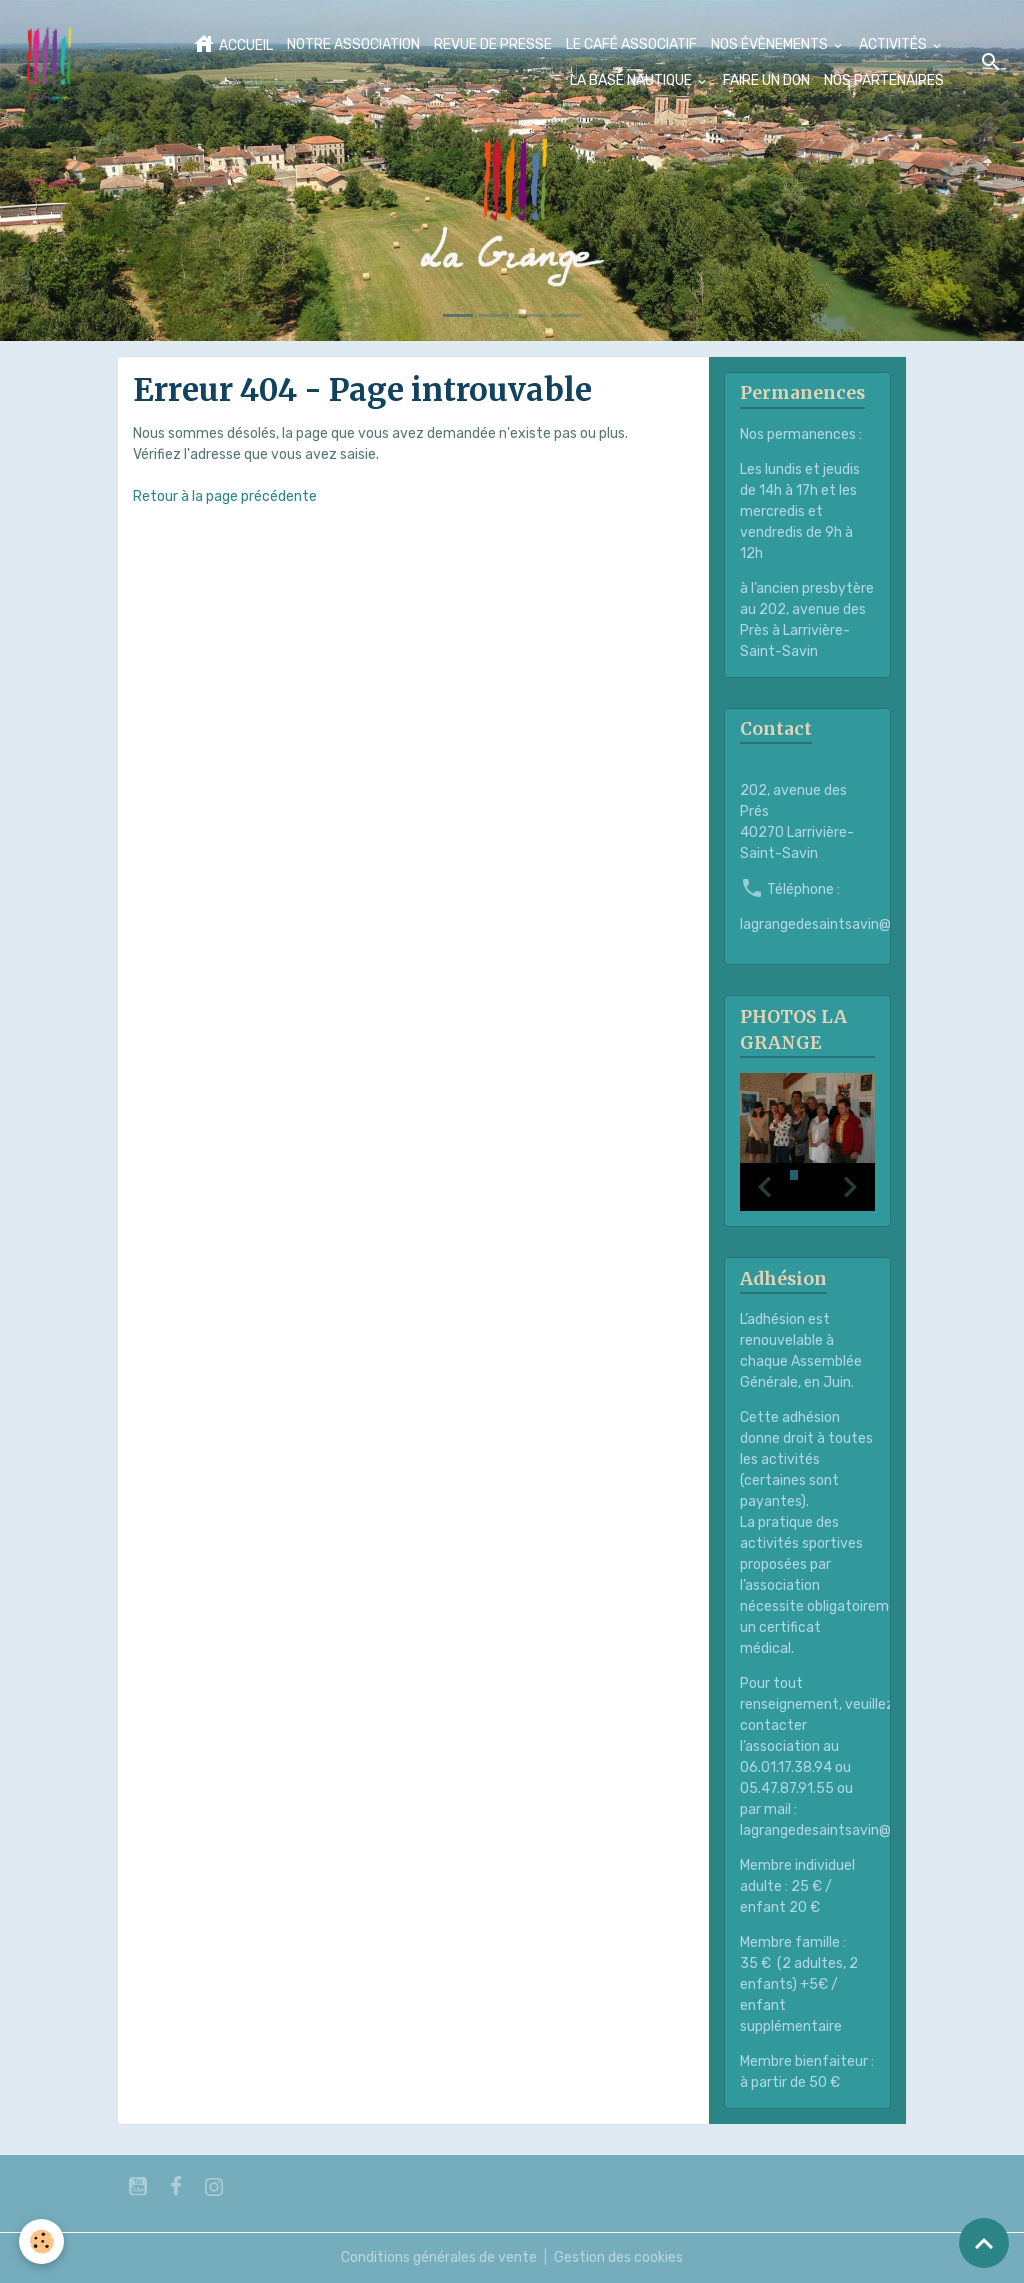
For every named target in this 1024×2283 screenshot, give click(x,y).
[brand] (49, 63)
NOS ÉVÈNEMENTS (771, 44)
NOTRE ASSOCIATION (353, 44)
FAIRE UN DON (766, 80)
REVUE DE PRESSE (493, 44)
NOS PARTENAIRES (884, 80)
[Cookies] (42, 2241)
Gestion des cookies (618, 2257)
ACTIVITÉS (894, 44)
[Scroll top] (984, 2243)
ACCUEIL (232, 44)
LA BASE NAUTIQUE (632, 80)
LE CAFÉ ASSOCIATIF (631, 44)
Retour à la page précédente (225, 496)
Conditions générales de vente (439, 2257)
